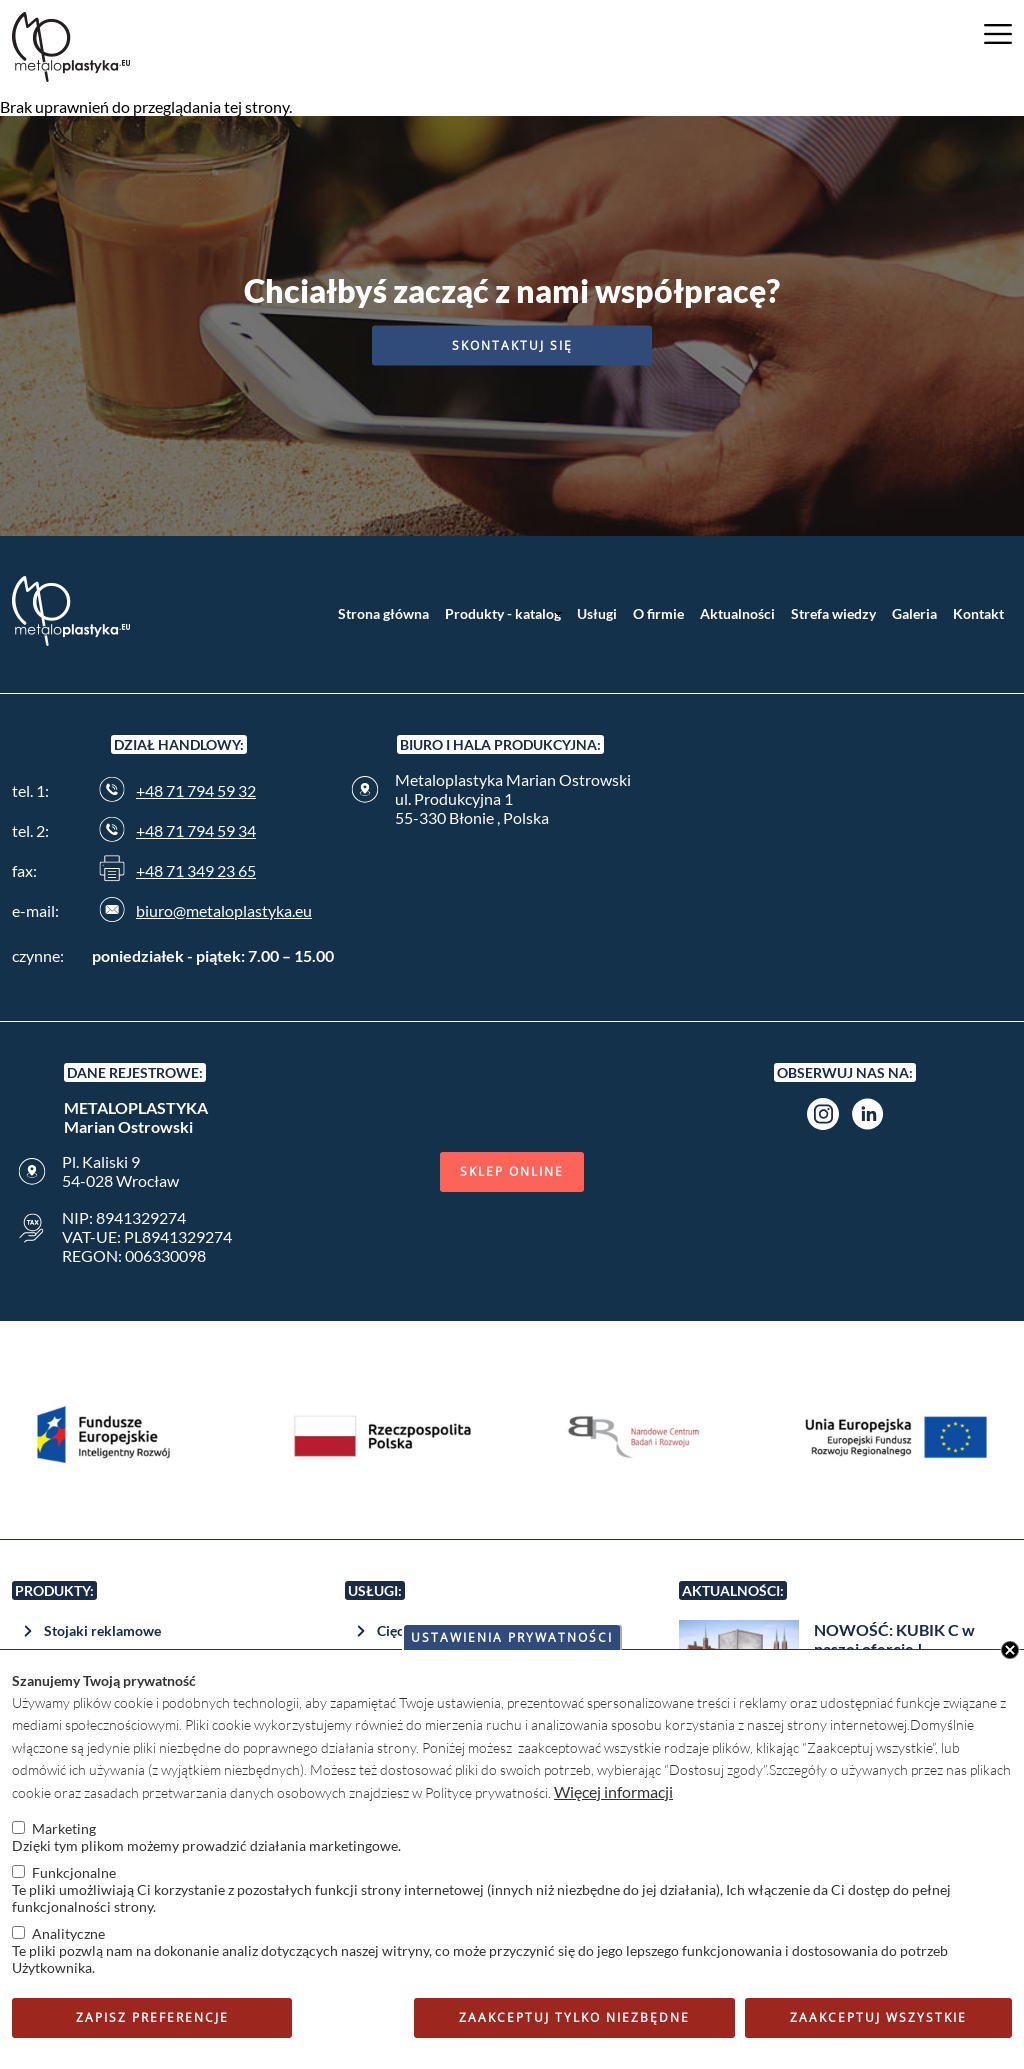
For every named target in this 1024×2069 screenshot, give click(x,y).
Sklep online (512, 1171)
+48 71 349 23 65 (196, 870)
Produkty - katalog (503, 613)
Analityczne (68, 1933)
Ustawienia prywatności (512, 1637)
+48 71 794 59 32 (196, 790)
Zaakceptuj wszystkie (878, 2017)
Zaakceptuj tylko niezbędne (574, 2017)
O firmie (658, 613)
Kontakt (978, 613)
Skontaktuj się (512, 345)
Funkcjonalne (74, 1872)
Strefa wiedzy (833, 613)
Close (1010, 1650)
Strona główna (383, 613)
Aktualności (737, 613)
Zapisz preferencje (152, 2017)
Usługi (597, 613)
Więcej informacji (613, 1791)
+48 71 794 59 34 (196, 830)
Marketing (64, 1828)
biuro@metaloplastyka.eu (224, 910)
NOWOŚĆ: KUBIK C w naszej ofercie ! (894, 1639)
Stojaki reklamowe (102, 1630)
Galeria (914, 613)
